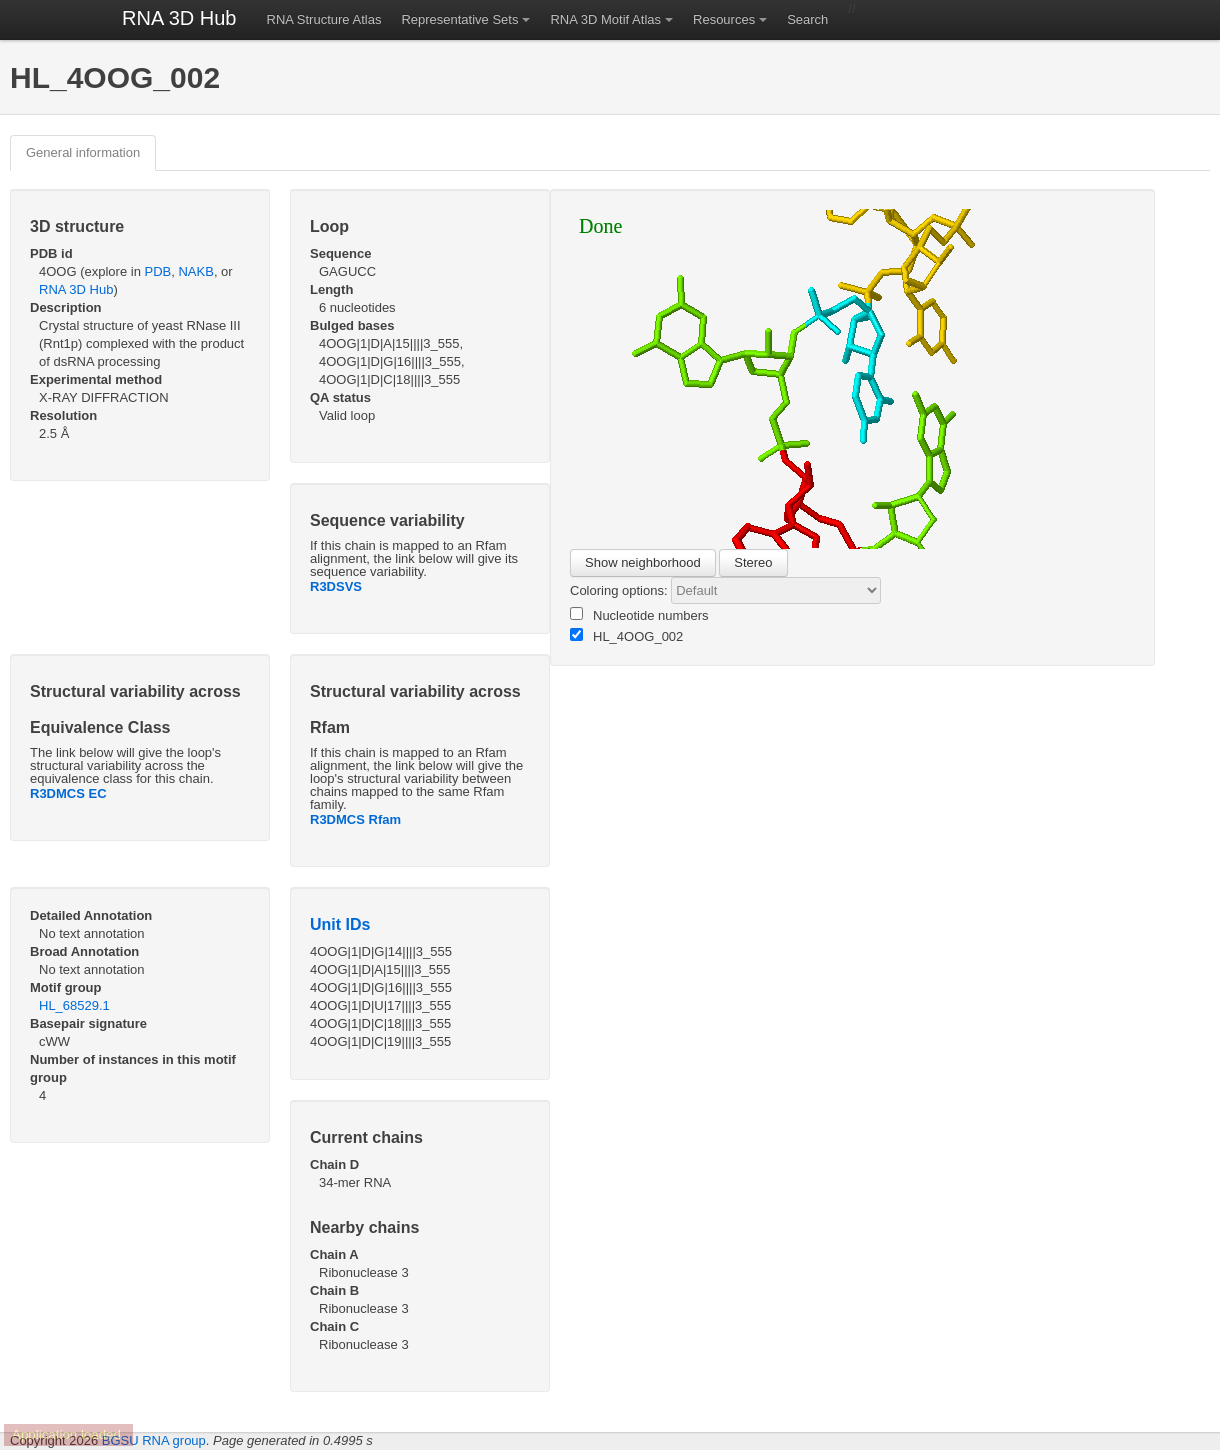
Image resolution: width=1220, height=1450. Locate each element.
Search (807, 19)
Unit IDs (340, 924)
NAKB (195, 271)
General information (83, 152)
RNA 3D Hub (179, 18)
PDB (158, 271)
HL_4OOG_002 (626, 636)
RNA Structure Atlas (324, 19)
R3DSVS (336, 586)
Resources (724, 19)
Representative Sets (459, 19)
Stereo (753, 562)
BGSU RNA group (154, 1440)
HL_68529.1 (74, 1005)
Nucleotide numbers (639, 615)
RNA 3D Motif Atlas (605, 19)
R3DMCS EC (68, 793)
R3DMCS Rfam (355, 819)
